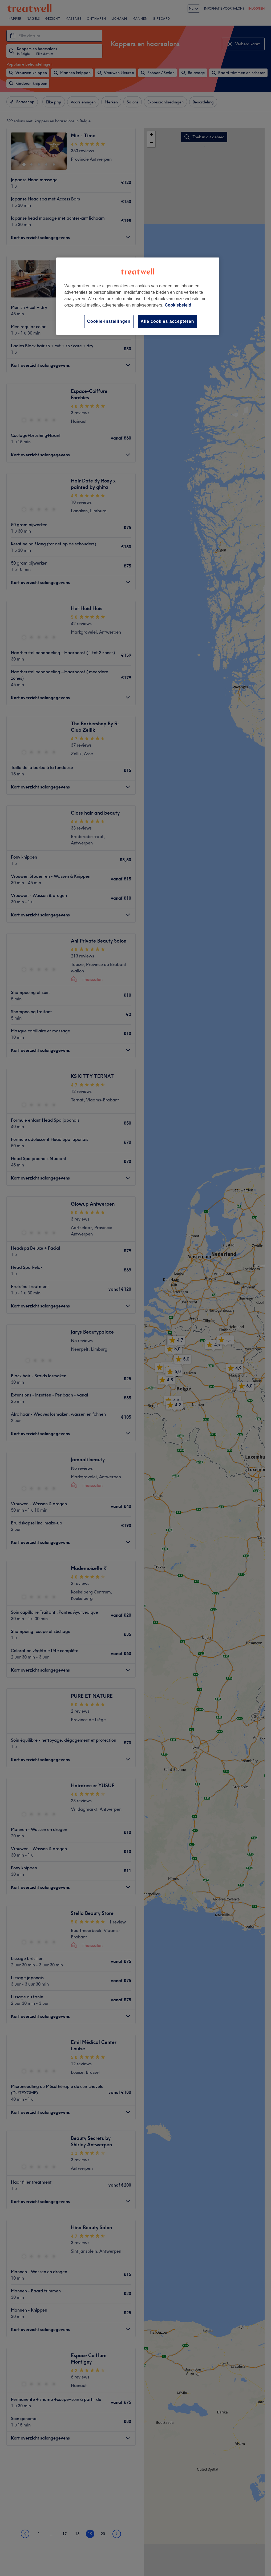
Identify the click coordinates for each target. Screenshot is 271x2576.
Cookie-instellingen (109, 321)
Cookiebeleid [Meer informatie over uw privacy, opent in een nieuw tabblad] (178, 305)
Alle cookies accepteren (167, 321)
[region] (137, 296)
